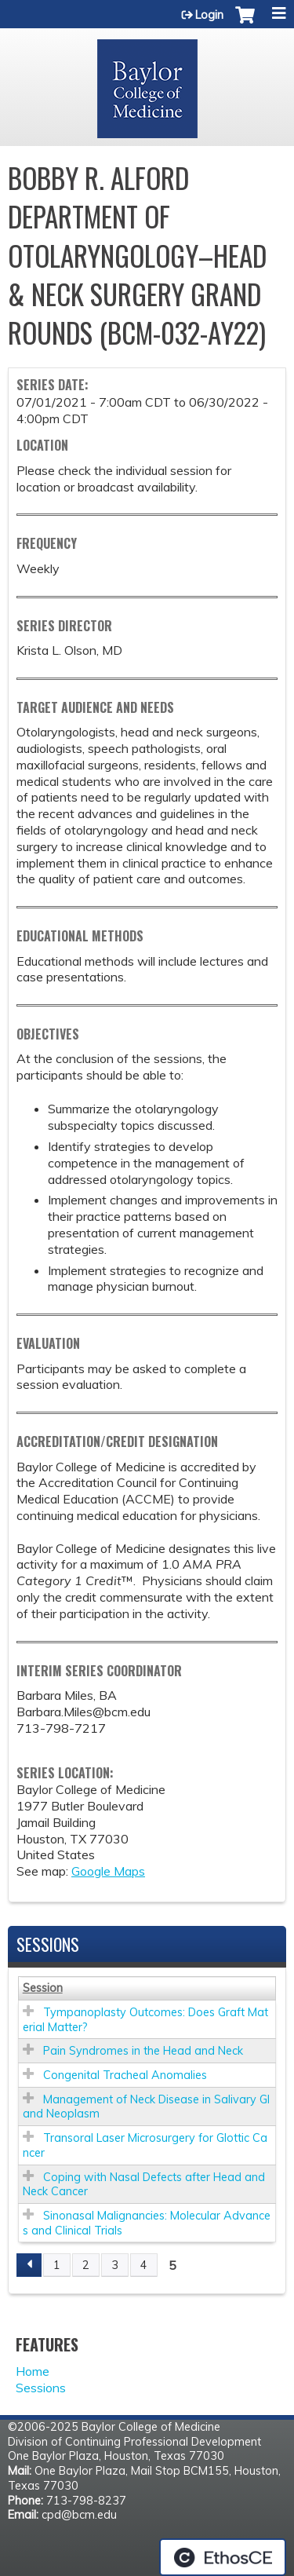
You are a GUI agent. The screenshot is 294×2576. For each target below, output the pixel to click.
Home (32, 2371)
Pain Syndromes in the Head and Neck (143, 2051)
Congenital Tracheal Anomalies (125, 2075)
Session (43, 1988)
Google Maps (108, 1871)
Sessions (41, 2387)
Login (209, 14)
